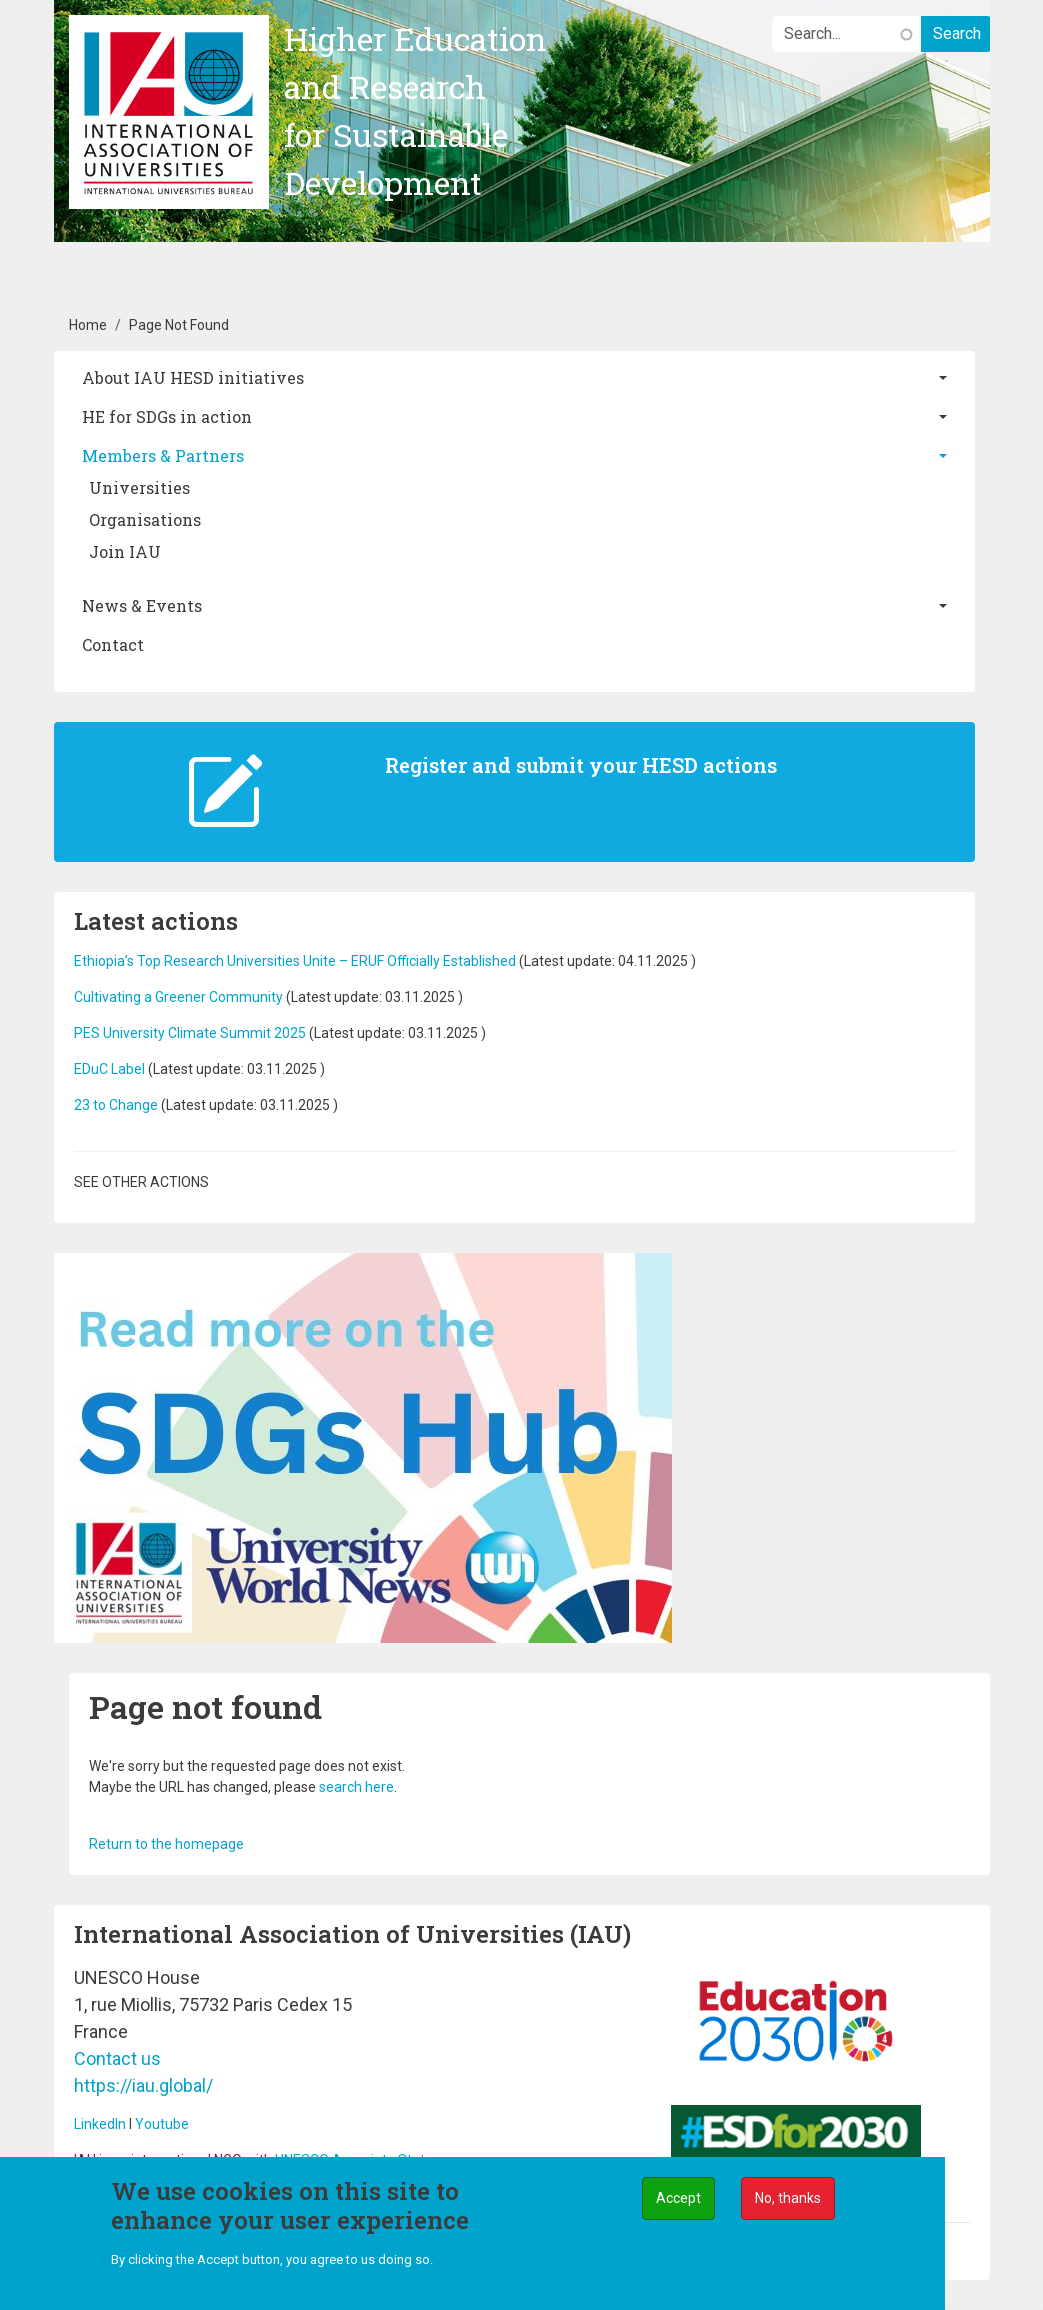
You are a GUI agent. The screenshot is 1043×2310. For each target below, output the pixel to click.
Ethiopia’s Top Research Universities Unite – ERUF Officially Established (295, 961)
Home (88, 325)
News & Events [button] (142, 605)
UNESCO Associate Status (357, 2160)
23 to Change (116, 1105)
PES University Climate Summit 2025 (190, 1033)
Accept (678, 2204)
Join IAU (125, 551)
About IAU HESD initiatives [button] (193, 377)
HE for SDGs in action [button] (167, 416)
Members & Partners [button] (163, 455)
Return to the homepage (166, 1844)
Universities (139, 487)
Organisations (145, 519)
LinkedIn (100, 2124)
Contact (113, 644)
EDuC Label (109, 1069)
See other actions (141, 1182)
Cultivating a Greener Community (178, 997)
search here (356, 1787)
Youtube (162, 2124)
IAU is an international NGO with (174, 2160)
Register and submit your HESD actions (581, 765)
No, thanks (788, 2204)
